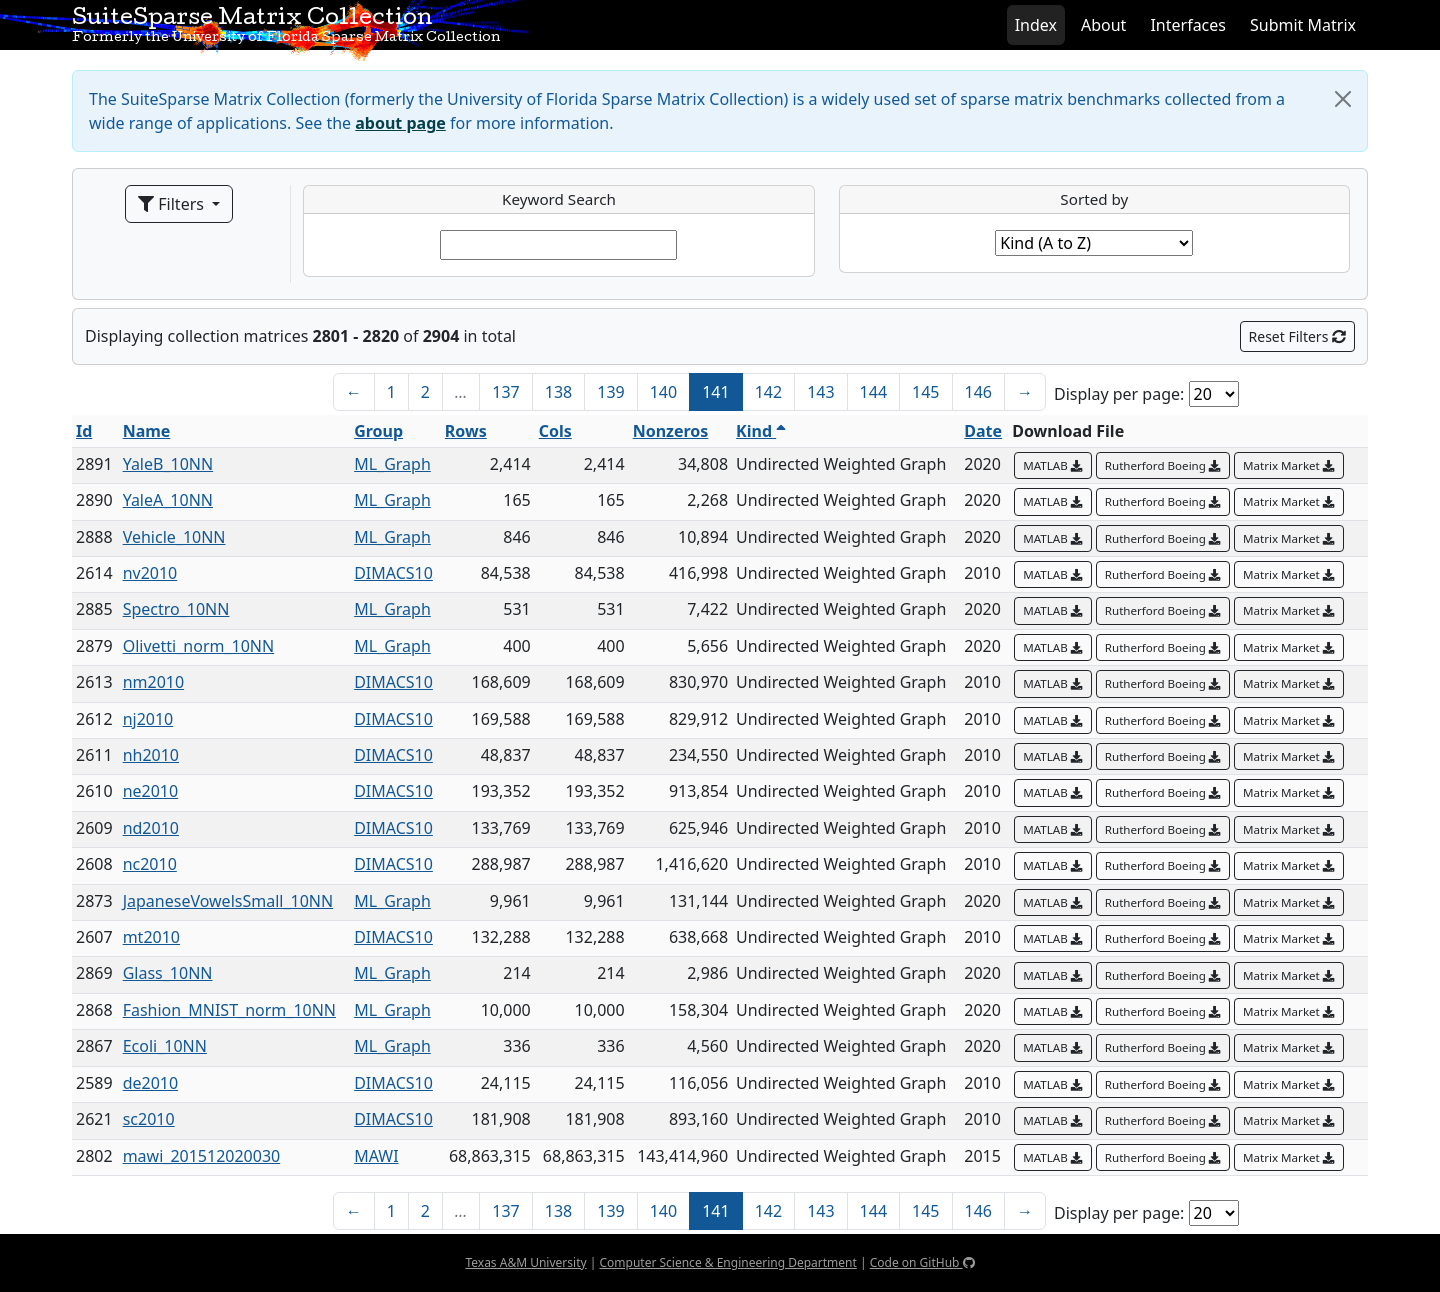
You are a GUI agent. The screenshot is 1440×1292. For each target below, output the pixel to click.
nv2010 (150, 573)
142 (768, 392)
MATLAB (1053, 465)
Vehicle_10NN (174, 537)
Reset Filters (1297, 336)
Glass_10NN (168, 973)
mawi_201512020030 (202, 1156)
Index (1036, 25)
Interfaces (1188, 25)
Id (84, 431)
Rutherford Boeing (1163, 465)
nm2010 (153, 682)
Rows (466, 431)
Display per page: (1119, 394)
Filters (173, 204)
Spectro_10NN (176, 609)
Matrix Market (1289, 465)
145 (925, 392)
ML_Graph (392, 464)
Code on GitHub (922, 1262)
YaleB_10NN (168, 464)
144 (873, 392)
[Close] (1343, 99)
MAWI (376, 1156)
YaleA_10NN (168, 500)
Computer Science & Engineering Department (727, 1262)
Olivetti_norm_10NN (199, 646)
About (1103, 25)
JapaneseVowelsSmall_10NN (228, 901)
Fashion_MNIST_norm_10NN (229, 1010)
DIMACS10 (393, 573)
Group (378, 431)
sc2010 (149, 1119)
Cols (555, 431)
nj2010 (148, 719)
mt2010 (151, 937)
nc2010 (150, 864)
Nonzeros (671, 431)
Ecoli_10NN (165, 1046)
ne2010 (151, 791)
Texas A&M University (525, 1262)
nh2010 (151, 755)
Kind (761, 431)
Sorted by (1094, 199)
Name (147, 431)
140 (663, 392)
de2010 (150, 1083)
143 (820, 392)
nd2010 (151, 828)
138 (558, 392)
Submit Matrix (1303, 25)
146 (978, 392)
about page (400, 123)
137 (505, 392)
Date (983, 431)
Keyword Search (559, 199)
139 (610, 392)
